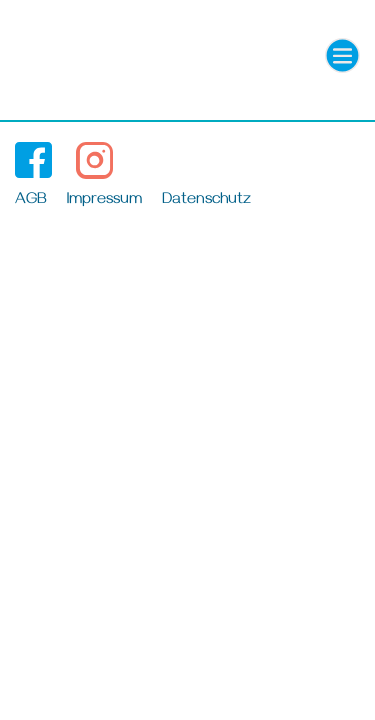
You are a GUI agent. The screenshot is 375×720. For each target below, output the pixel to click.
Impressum (104, 201)
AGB (31, 201)
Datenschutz (206, 201)
